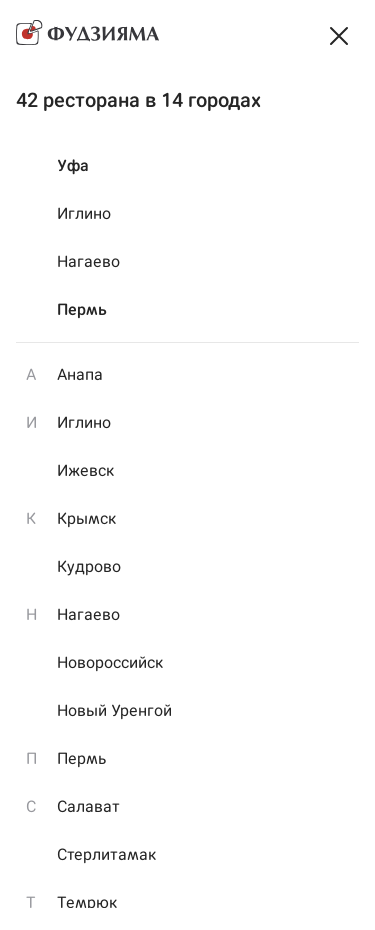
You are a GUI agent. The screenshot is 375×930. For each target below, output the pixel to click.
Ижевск (85, 470)
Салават (88, 806)
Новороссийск (110, 662)
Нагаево (88, 261)
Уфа (73, 165)
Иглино (84, 213)
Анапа (80, 374)
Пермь (82, 309)
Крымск (86, 518)
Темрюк (87, 902)
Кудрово (89, 566)
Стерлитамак (106, 854)
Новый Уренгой (114, 710)
